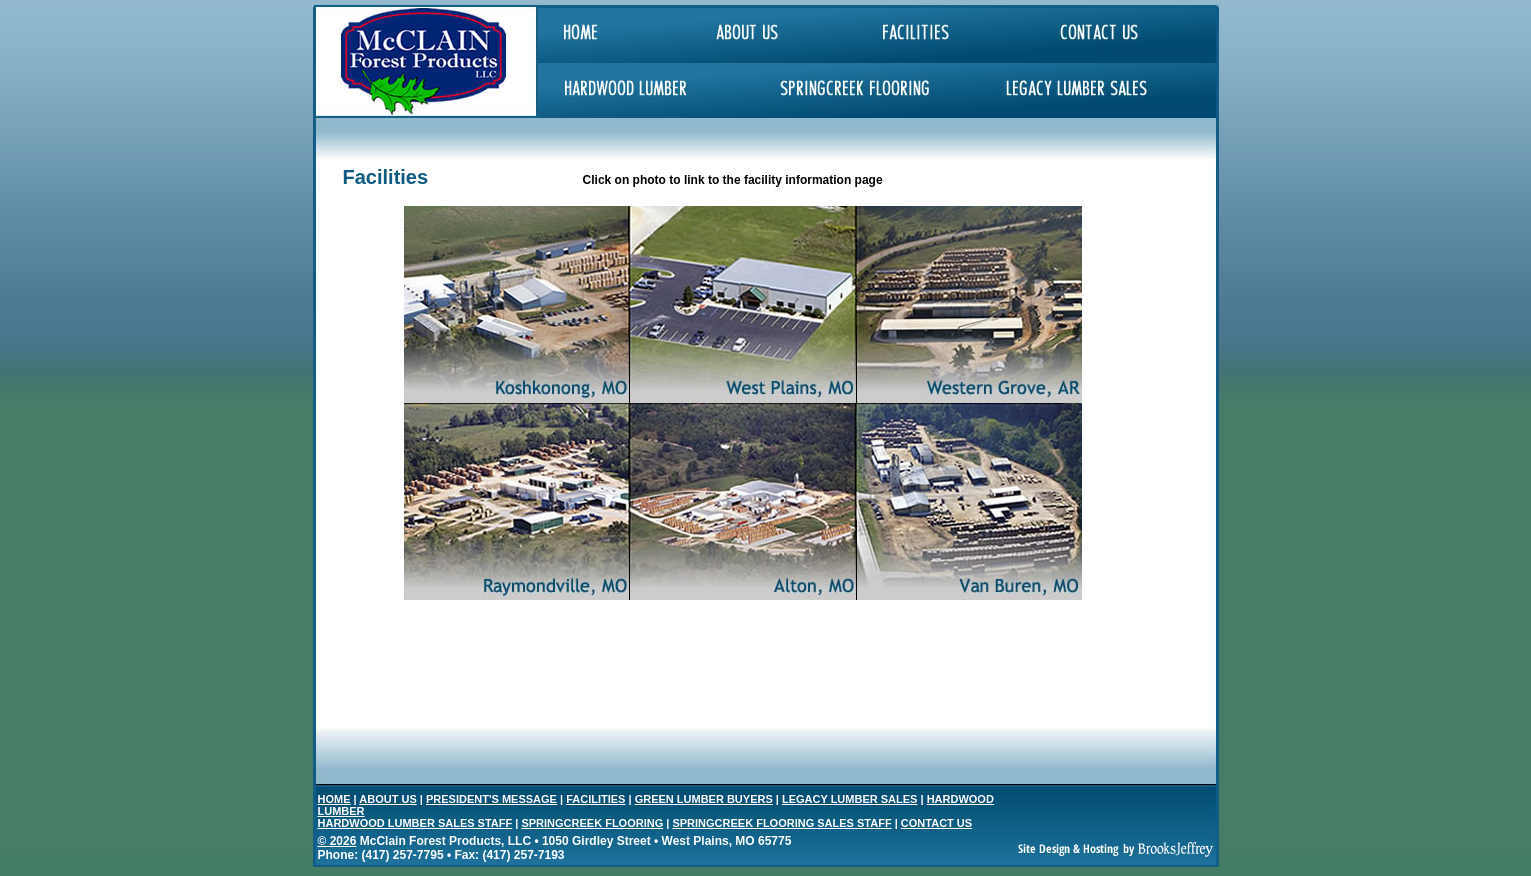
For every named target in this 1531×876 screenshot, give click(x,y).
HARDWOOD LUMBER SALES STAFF (415, 823)
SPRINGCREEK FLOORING (592, 823)
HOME (334, 799)
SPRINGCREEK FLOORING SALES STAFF (781, 823)
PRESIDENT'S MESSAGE (491, 799)
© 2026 (337, 841)
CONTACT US (936, 823)
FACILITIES (595, 799)
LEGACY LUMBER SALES (849, 799)
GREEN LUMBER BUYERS (704, 799)
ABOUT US (387, 799)
